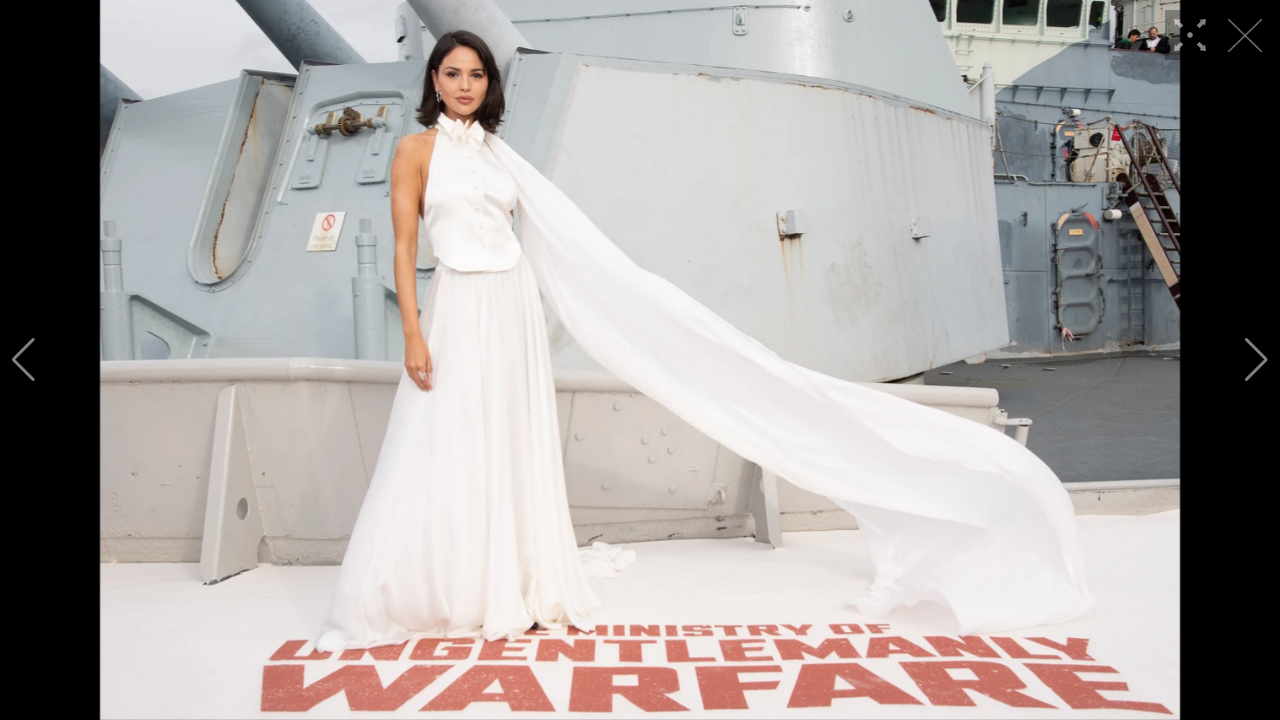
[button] (23, 360)
